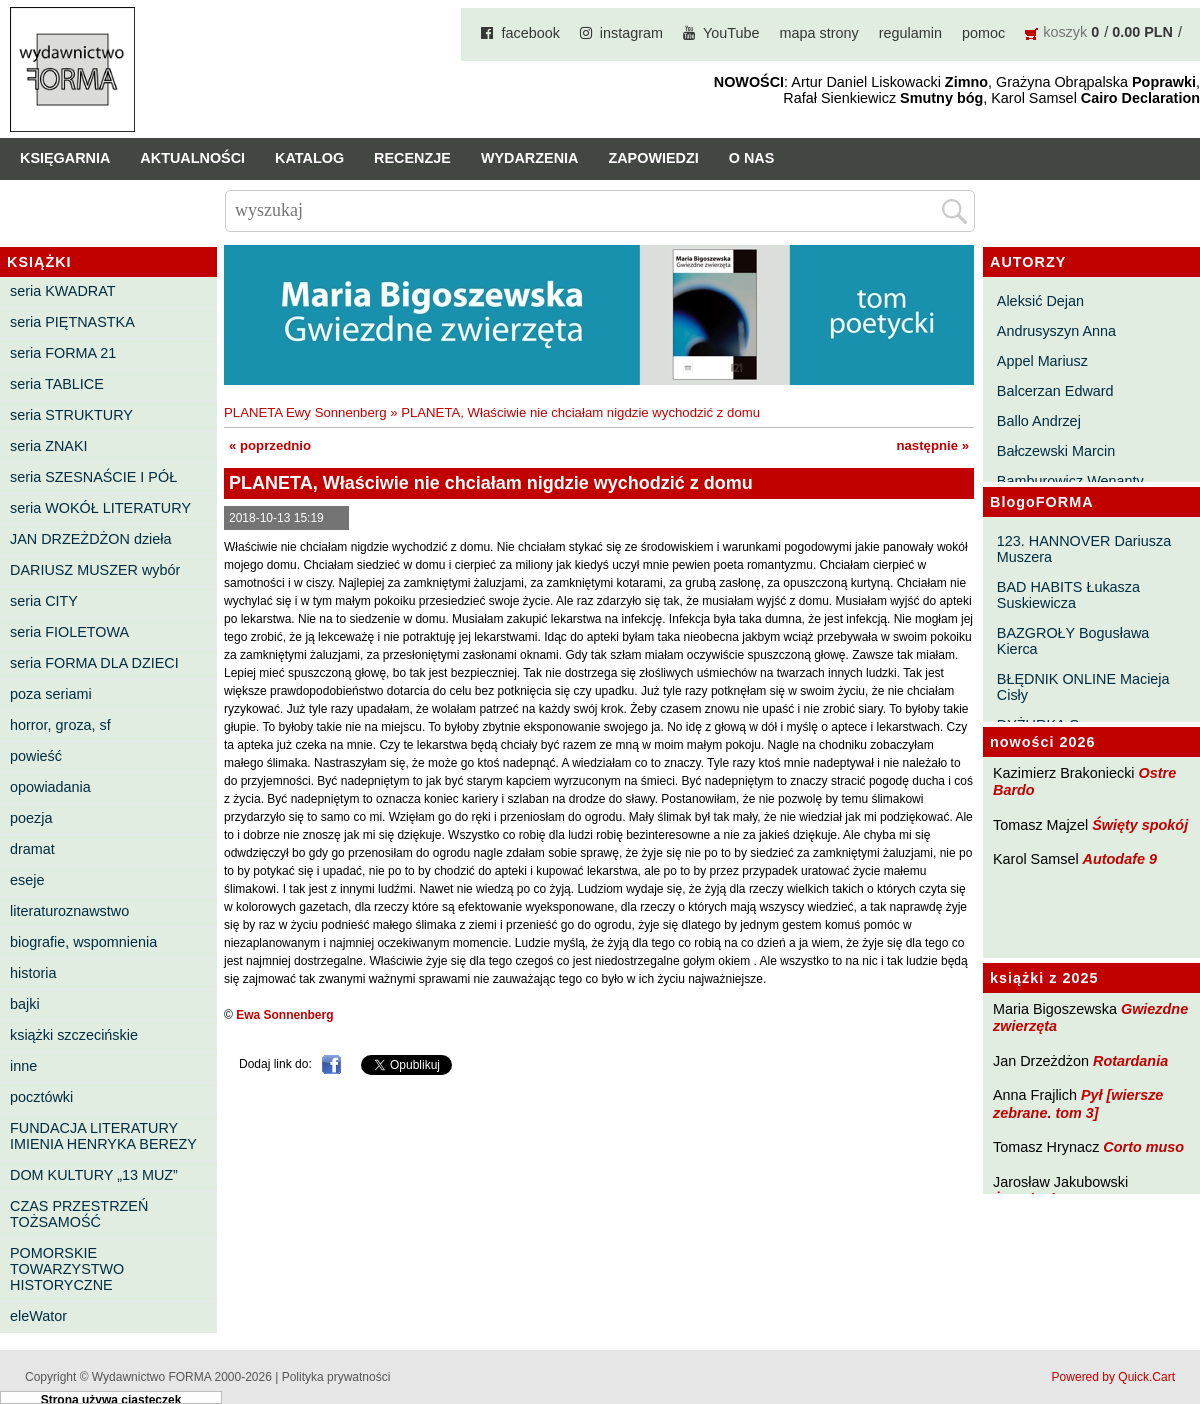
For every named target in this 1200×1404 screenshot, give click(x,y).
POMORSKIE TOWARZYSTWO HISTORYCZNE (67, 1269)
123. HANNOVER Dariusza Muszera (1084, 549)
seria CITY (44, 601)
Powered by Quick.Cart (1113, 1377)
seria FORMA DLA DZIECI (94, 663)
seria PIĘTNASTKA (72, 322)
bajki (25, 1004)
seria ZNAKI (49, 446)
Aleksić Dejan (1040, 301)
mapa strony (819, 33)
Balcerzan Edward (1055, 391)
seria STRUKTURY (71, 415)
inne (23, 1066)
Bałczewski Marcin (1056, 451)
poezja (31, 818)
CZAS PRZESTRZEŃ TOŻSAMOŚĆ (79, 1214)
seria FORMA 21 (63, 353)
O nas (752, 158)
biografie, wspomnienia (83, 942)
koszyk (1065, 32)
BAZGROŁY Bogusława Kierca (1073, 641)
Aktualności (192, 158)
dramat (32, 849)
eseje (27, 880)
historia (33, 973)
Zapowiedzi (653, 158)
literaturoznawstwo (69, 911)
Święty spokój (1140, 825)
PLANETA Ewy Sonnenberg (305, 412)
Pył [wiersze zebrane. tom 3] (1078, 1103)
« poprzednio (270, 445)
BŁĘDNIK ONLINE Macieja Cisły (1083, 687)
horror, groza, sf (60, 725)
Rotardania (1130, 1061)
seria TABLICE (57, 384)
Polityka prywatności (336, 1377)
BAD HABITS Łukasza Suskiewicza (1068, 595)
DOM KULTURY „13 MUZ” (94, 1175)
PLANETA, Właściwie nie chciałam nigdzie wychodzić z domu (580, 412)
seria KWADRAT (63, 291)
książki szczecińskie (74, 1035)
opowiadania (50, 787)
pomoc (983, 33)
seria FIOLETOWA (69, 632)
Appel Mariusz (1042, 361)
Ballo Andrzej (1039, 421)
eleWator (38, 1316)
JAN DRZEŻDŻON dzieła (91, 539)
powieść (36, 756)
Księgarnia (65, 158)
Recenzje (412, 158)
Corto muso (1143, 1147)
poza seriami (51, 694)
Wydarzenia (530, 158)
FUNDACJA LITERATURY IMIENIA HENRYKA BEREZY (103, 1136)
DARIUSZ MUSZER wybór (95, 570)
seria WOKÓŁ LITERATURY (100, 508)
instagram (631, 33)
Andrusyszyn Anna (1056, 331)
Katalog (309, 158)
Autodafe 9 (1120, 859)
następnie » (932, 445)
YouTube (731, 33)
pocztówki (41, 1097)
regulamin (910, 33)
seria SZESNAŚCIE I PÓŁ (93, 477)
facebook (530, 33)
